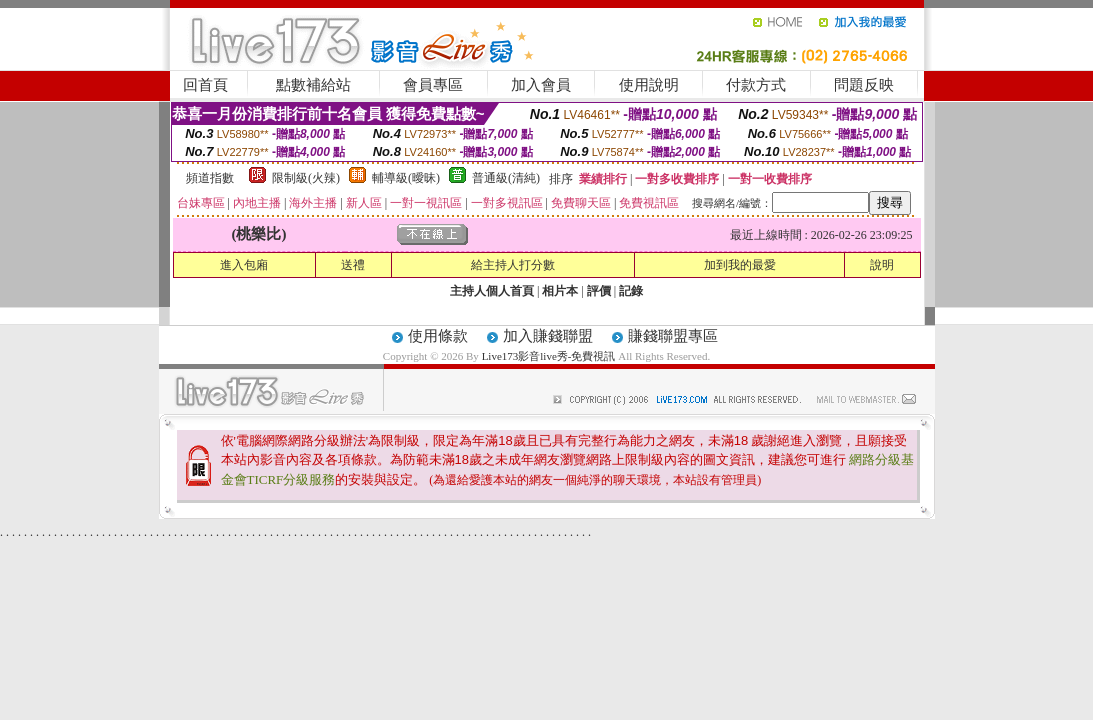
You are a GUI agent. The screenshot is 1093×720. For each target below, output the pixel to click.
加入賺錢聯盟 (548, 336)
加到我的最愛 (740, 265)
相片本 (560, 291)
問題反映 (864, 85)
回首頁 (205, 85)
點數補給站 (313, 85)
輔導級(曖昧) (406, 178)
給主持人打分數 (513, 265)
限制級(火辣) (306, 178)
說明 (882, 265)
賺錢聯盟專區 (673, 336)
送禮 (353, 265)
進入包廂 (244, 265)
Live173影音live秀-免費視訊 (549, 356)
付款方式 (756, 85)
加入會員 (541, 85)
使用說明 (649, 85)
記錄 (631, 291)
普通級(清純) (506, 178)
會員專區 (433, 85)
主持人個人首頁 (492, 291)
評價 (599, 291)
